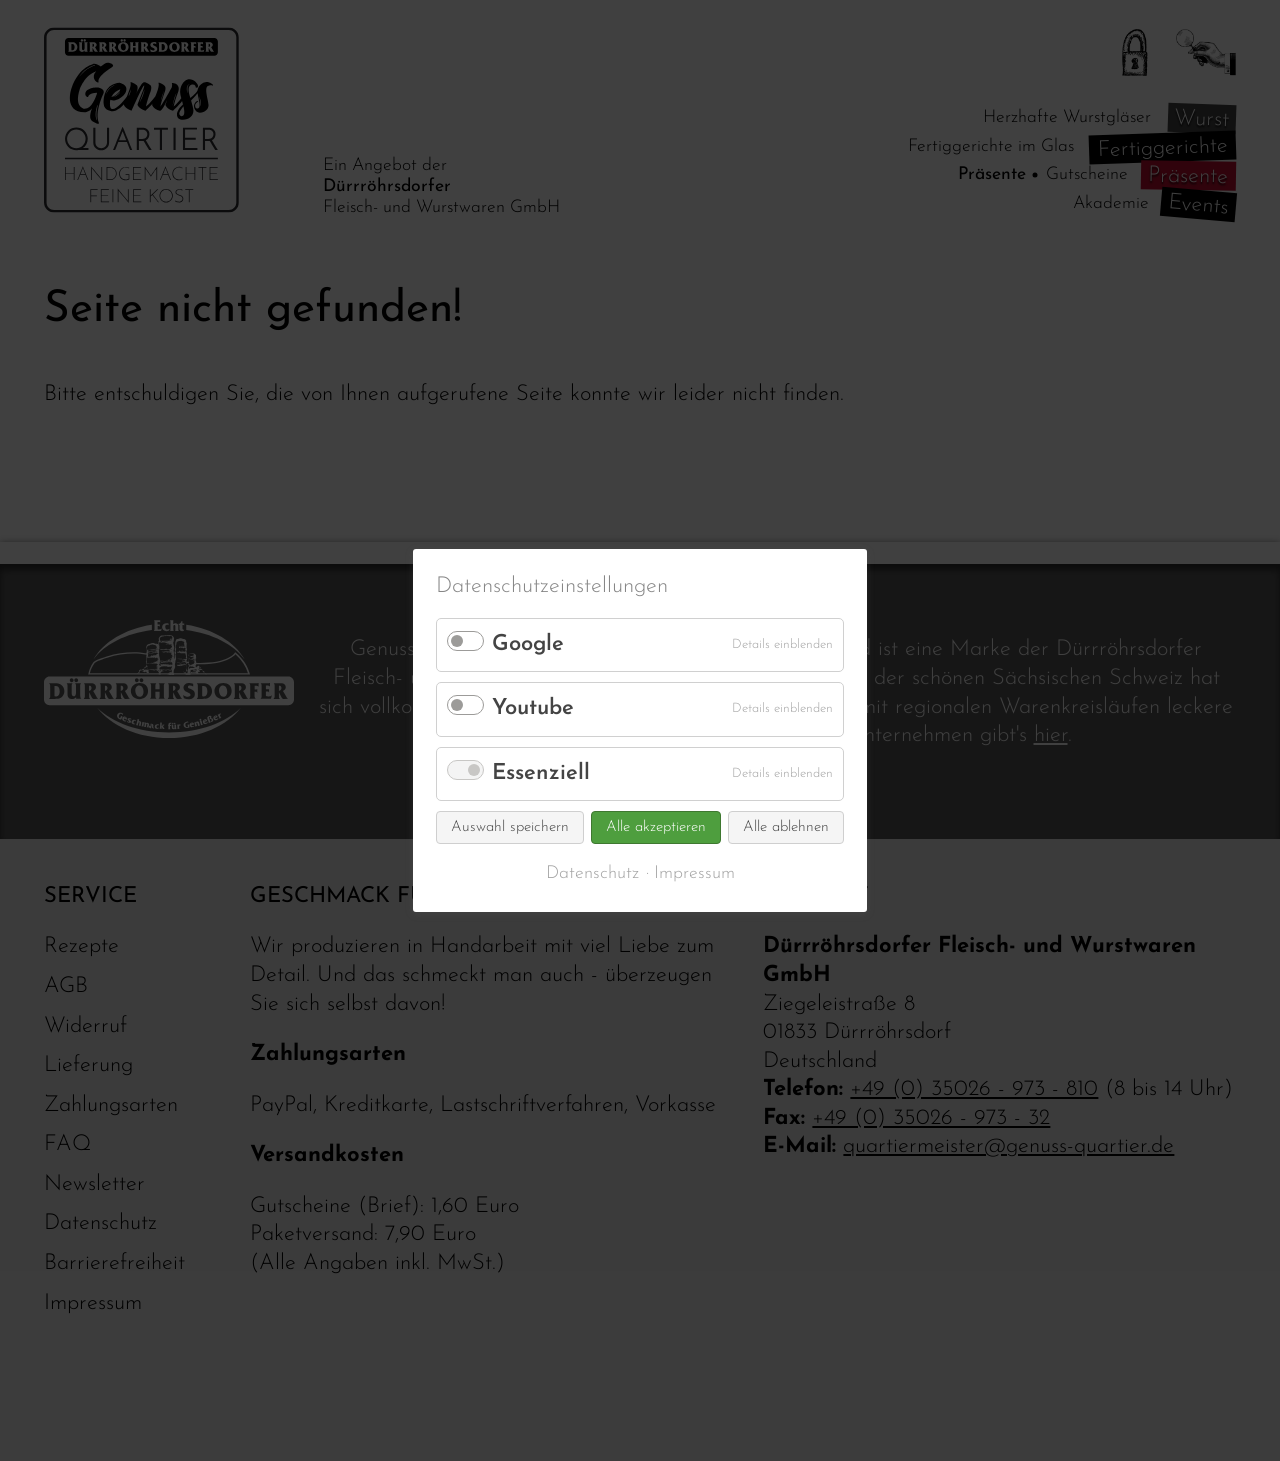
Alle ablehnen (786, 827)
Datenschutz (592, 873)
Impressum (694, 873)
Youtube (533, 708)
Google (528, 644)
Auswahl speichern (510, 827)
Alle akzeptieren (656, 827)
